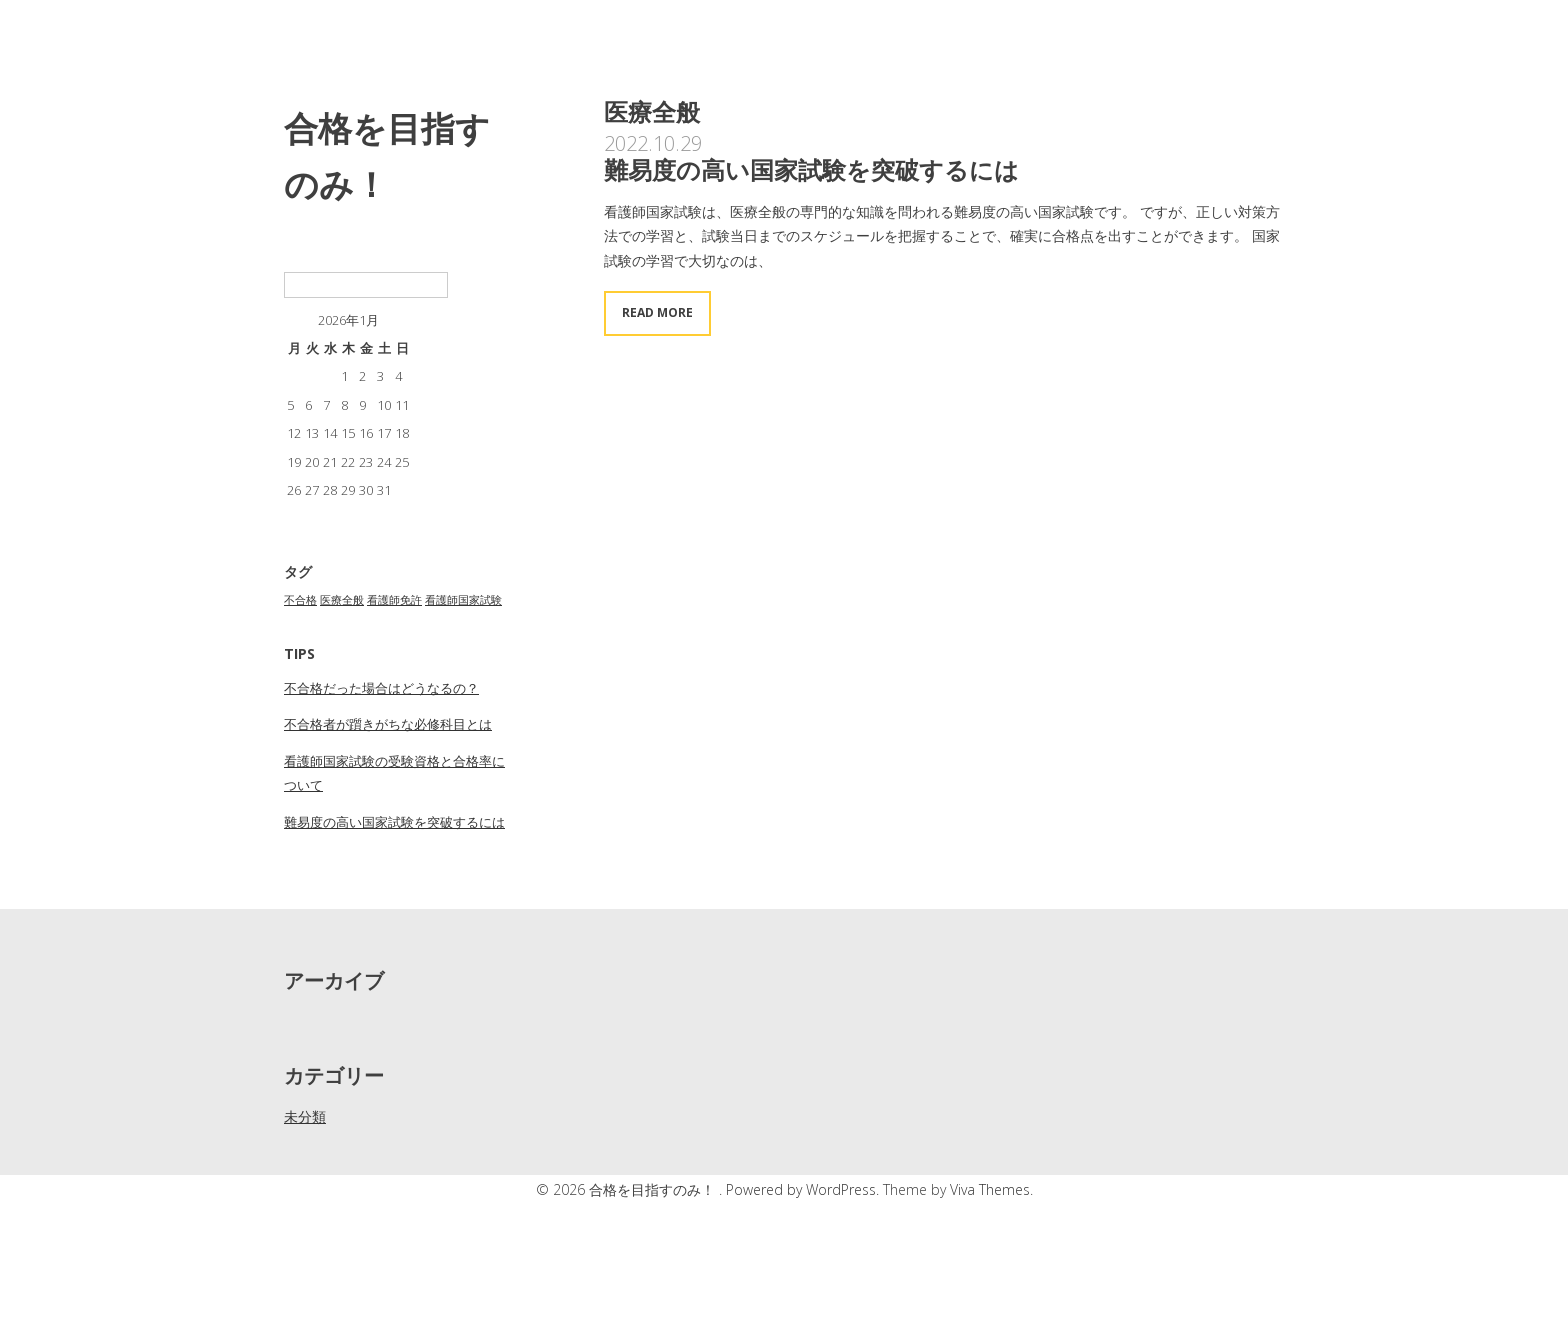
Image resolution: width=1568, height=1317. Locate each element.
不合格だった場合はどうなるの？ (381, 688)
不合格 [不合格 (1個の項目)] (300, 600)
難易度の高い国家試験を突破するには (394, 822)
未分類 (305, 1116)
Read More (657, 312)
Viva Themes (990, 1189)
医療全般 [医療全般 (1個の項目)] (342, 600)
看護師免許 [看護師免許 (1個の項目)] (394, 600)
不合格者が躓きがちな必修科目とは (388, 724)
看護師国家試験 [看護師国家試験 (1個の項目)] (463, 600)
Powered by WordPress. (804, 1189)
